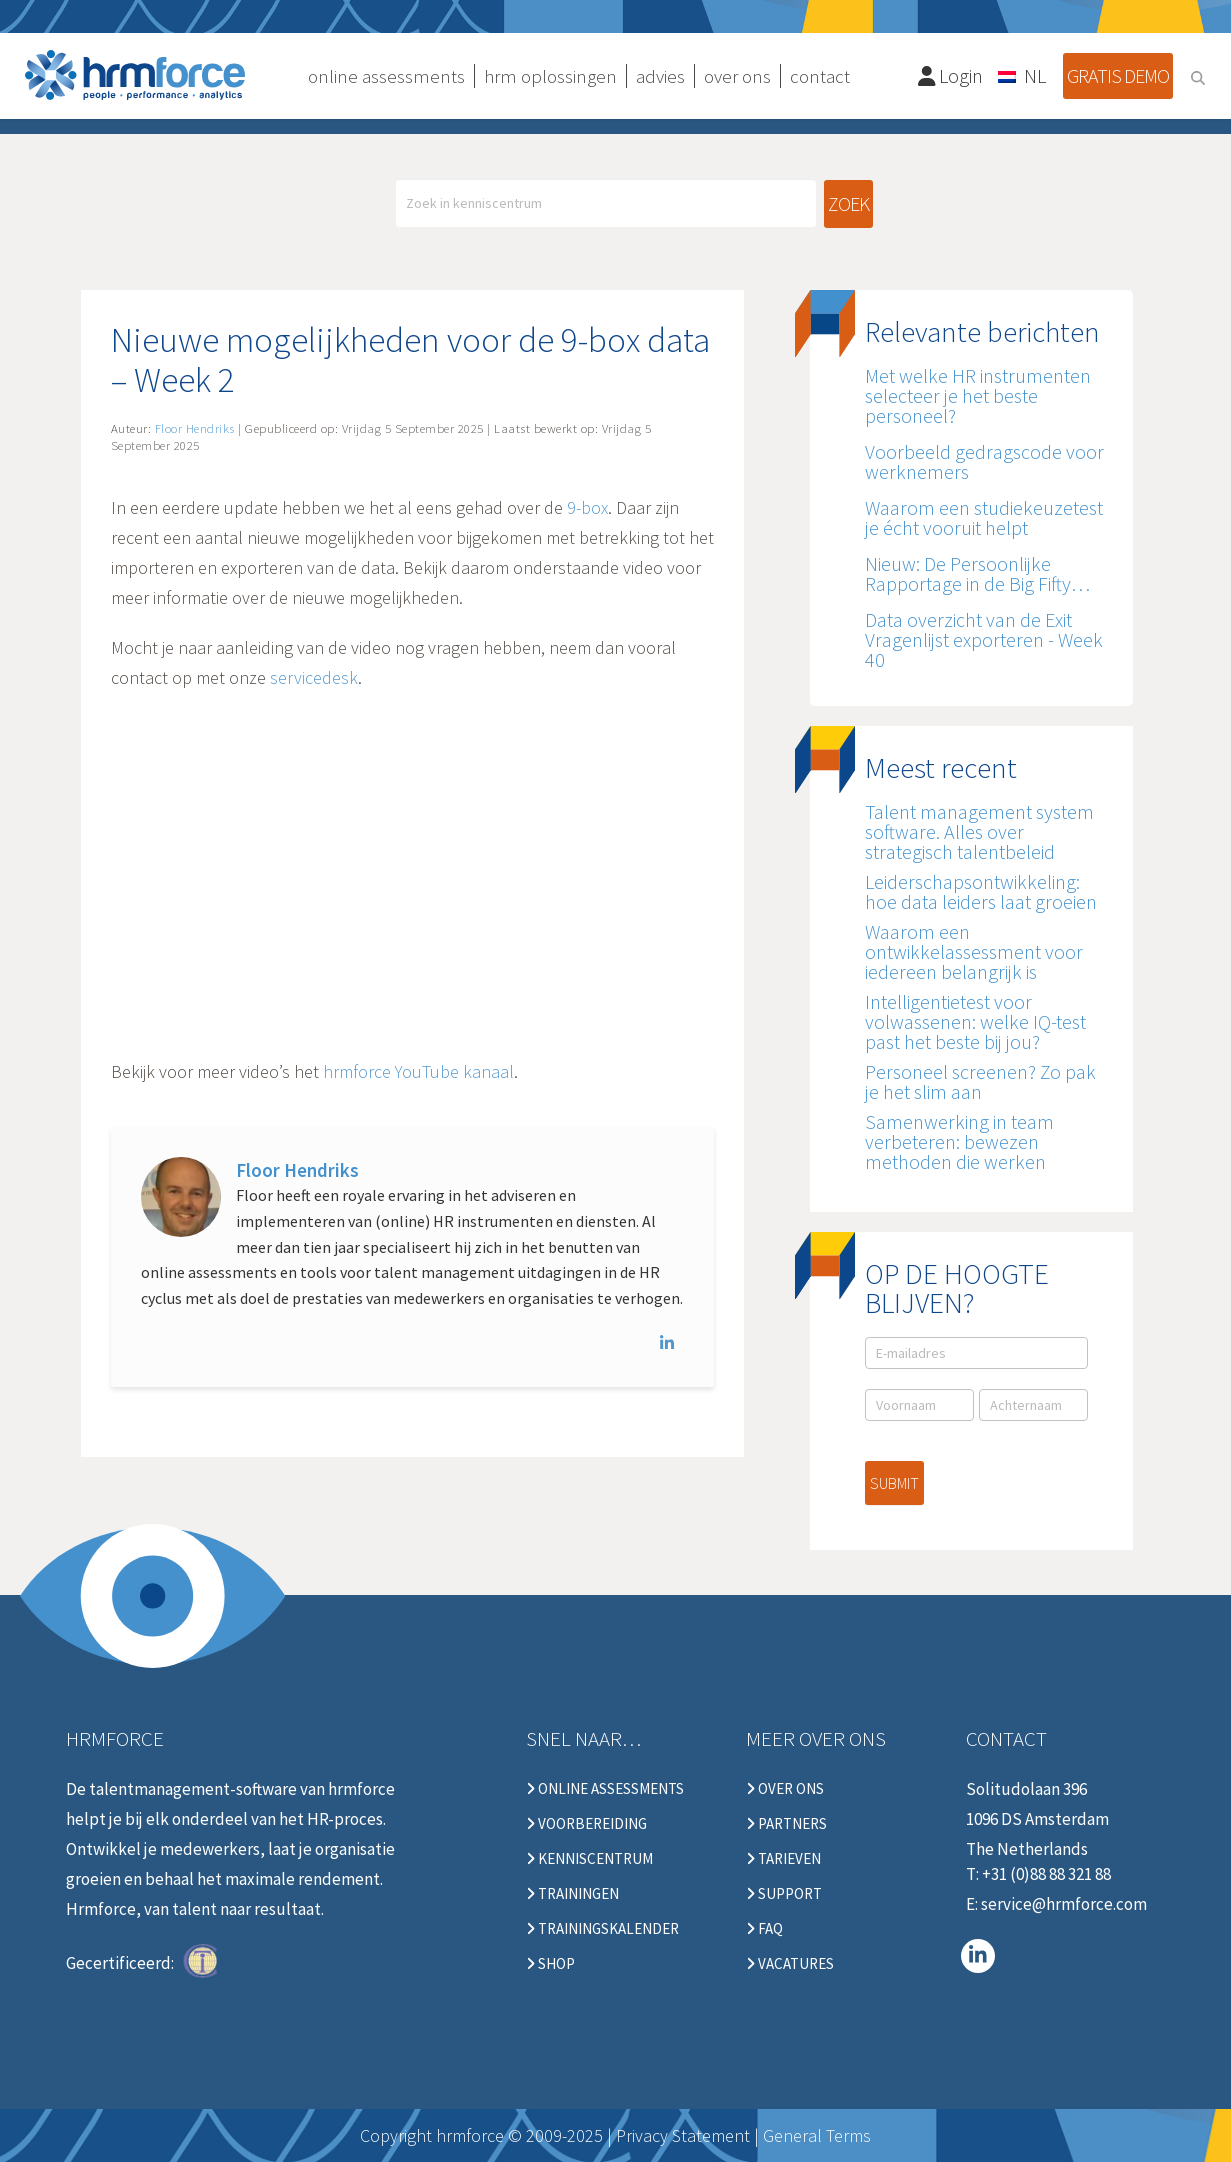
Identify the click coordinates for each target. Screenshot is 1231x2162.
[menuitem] (1023, 75)
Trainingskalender (602, 1929)
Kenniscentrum (589, 1859)
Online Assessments (605, 1789)
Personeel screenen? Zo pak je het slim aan (980, 1081)
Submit (894, 1483)
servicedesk (314, 677)
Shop (550, 1964)
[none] (1023, 75)
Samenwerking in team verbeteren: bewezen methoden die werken (959, 1141)
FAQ (764, 1929)
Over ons (785, 1789)
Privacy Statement (683, 2135)
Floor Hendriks (297, 1170)
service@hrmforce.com (1064, 1904)
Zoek (848, 203)
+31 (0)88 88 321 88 (1046, 1874)
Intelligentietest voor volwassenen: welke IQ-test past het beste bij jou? (975, 1021)
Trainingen (572, 1894)
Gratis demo (1118, 75)
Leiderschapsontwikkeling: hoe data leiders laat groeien (981, 891)
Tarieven (783, 1859)
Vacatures (790, 1964)
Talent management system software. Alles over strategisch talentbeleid (979, 831)
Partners (786, 1824)
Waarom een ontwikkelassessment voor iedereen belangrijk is (974, 951)
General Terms (817, 2135)
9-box (587, 507)
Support (784, 1894)
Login (951, 75)
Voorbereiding (586, 1824)
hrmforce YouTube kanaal (418, 1071)
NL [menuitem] (1035, 75)
